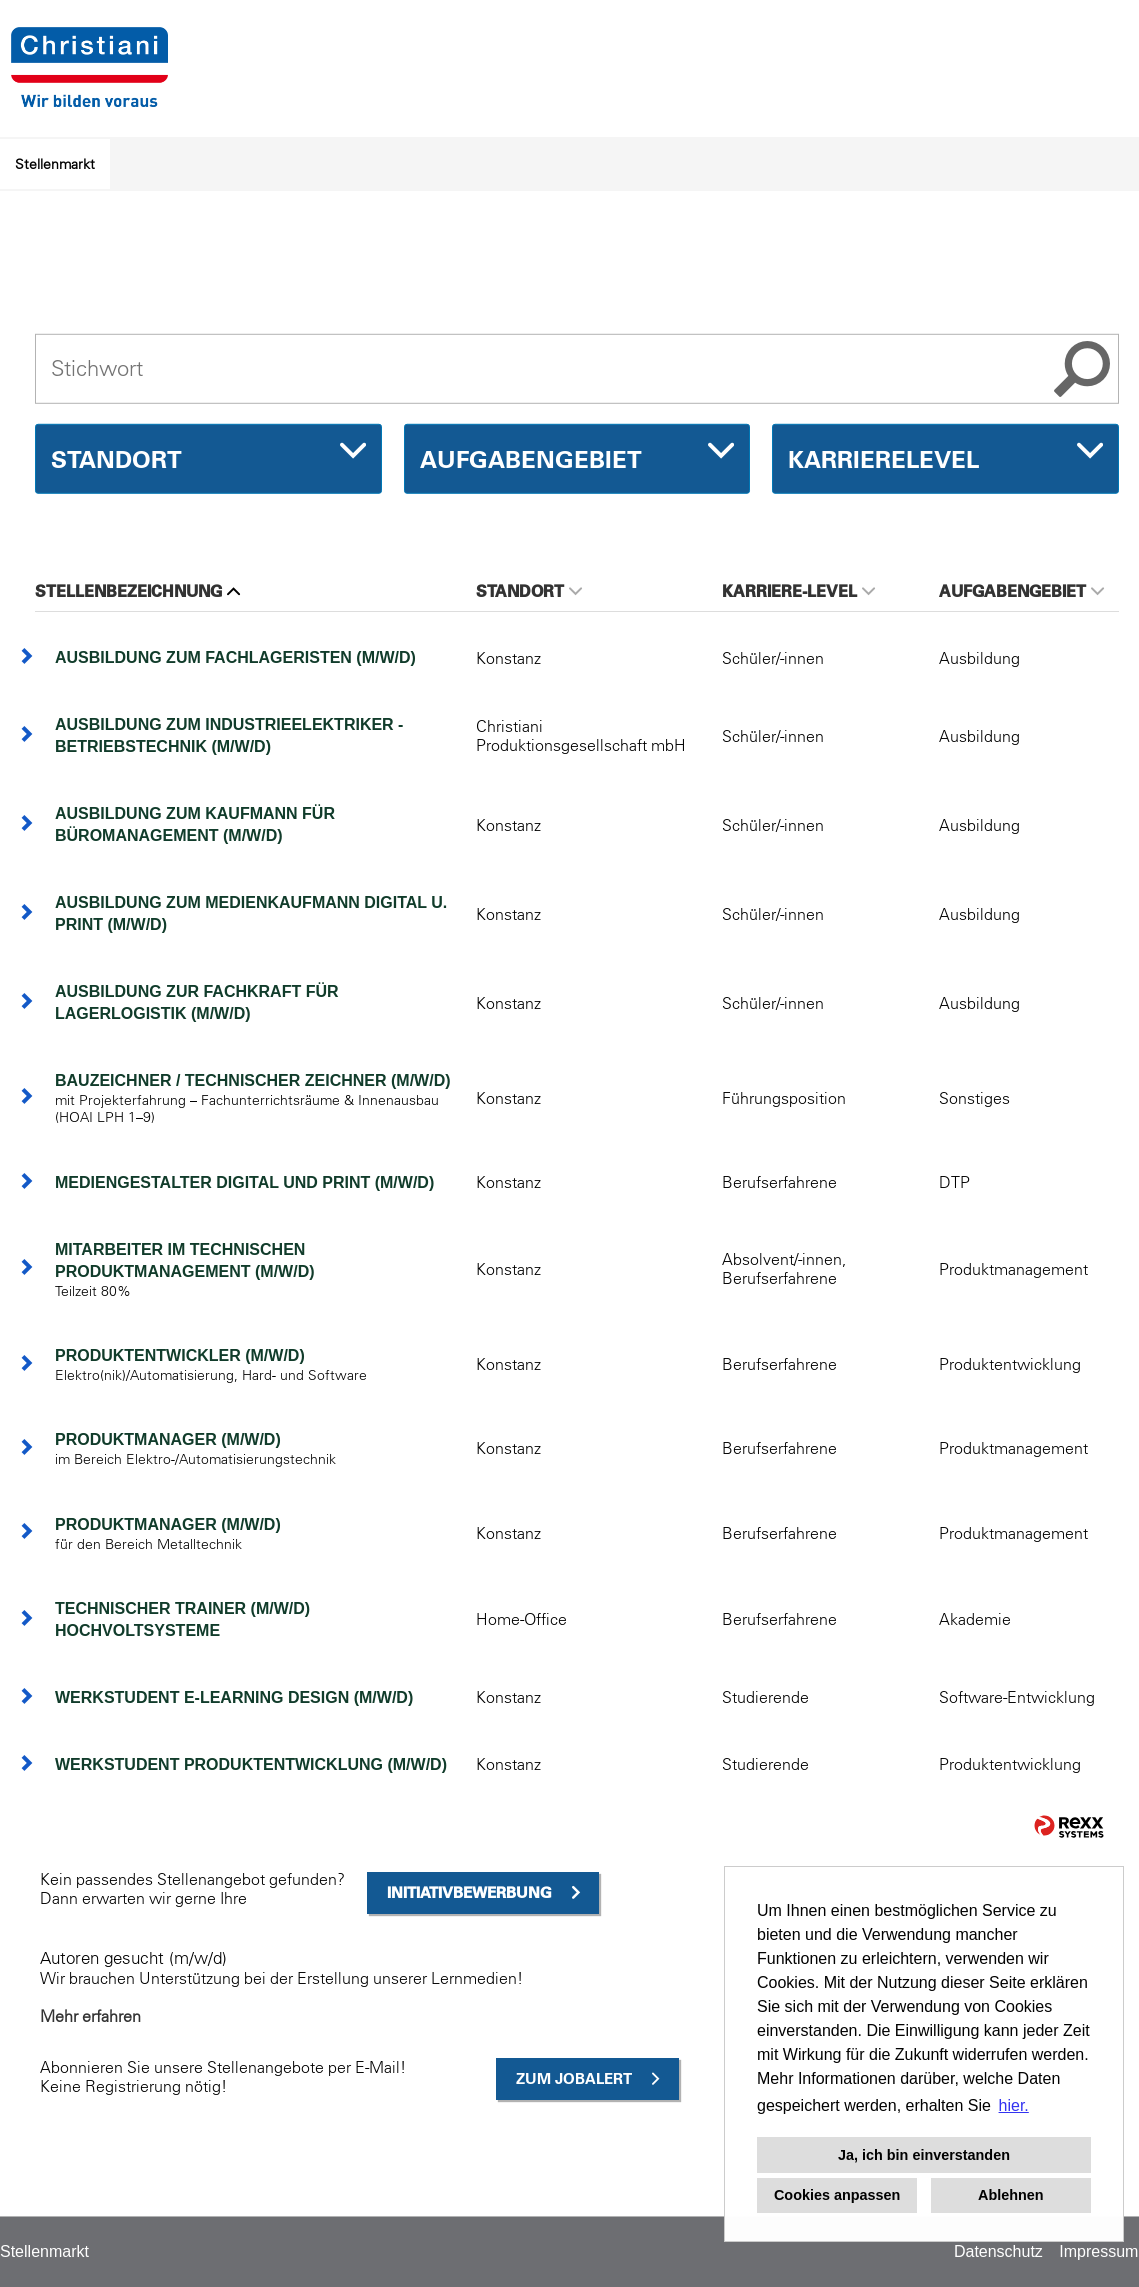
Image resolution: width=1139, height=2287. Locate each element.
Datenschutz (998, 2251)
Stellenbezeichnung (137, 591)
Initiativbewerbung (469, 1892)
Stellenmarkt (55, 164)
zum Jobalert (574, 2078)
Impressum (1098, 2251)
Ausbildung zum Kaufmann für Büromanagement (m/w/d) (195, 824)
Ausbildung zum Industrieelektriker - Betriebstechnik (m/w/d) (229, 735)
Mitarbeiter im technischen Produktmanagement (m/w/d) (185, 1260)
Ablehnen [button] (1011, 2195)
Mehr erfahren (90, 2016)
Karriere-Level (798, 591)
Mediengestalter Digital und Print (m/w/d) (244, 1182)
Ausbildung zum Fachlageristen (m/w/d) (235, 657)
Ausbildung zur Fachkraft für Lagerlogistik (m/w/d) (197, 1002)
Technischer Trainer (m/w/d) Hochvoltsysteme (182, 1619)
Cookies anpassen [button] (837, 2195)
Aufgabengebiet (1021, 591)
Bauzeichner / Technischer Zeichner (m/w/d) (253, 1080)
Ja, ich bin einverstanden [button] (924, 2155)
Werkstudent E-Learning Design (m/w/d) (234, 1697)
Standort (529, 591)
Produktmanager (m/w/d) (168, 1439)
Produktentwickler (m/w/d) (180, 1355)
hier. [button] (1014, 2105)
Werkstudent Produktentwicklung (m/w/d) (251, 1764)
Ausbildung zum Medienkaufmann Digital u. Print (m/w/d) (251, 913)
